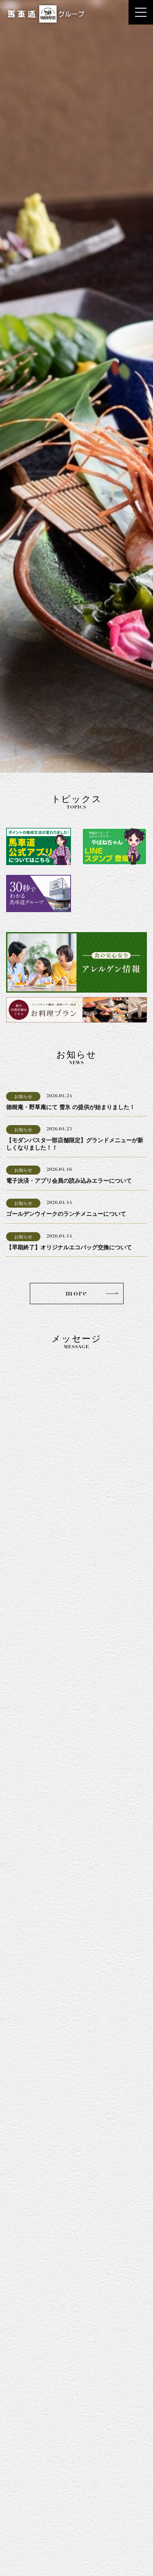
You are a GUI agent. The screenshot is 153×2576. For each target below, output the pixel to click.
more (76, 1293)
